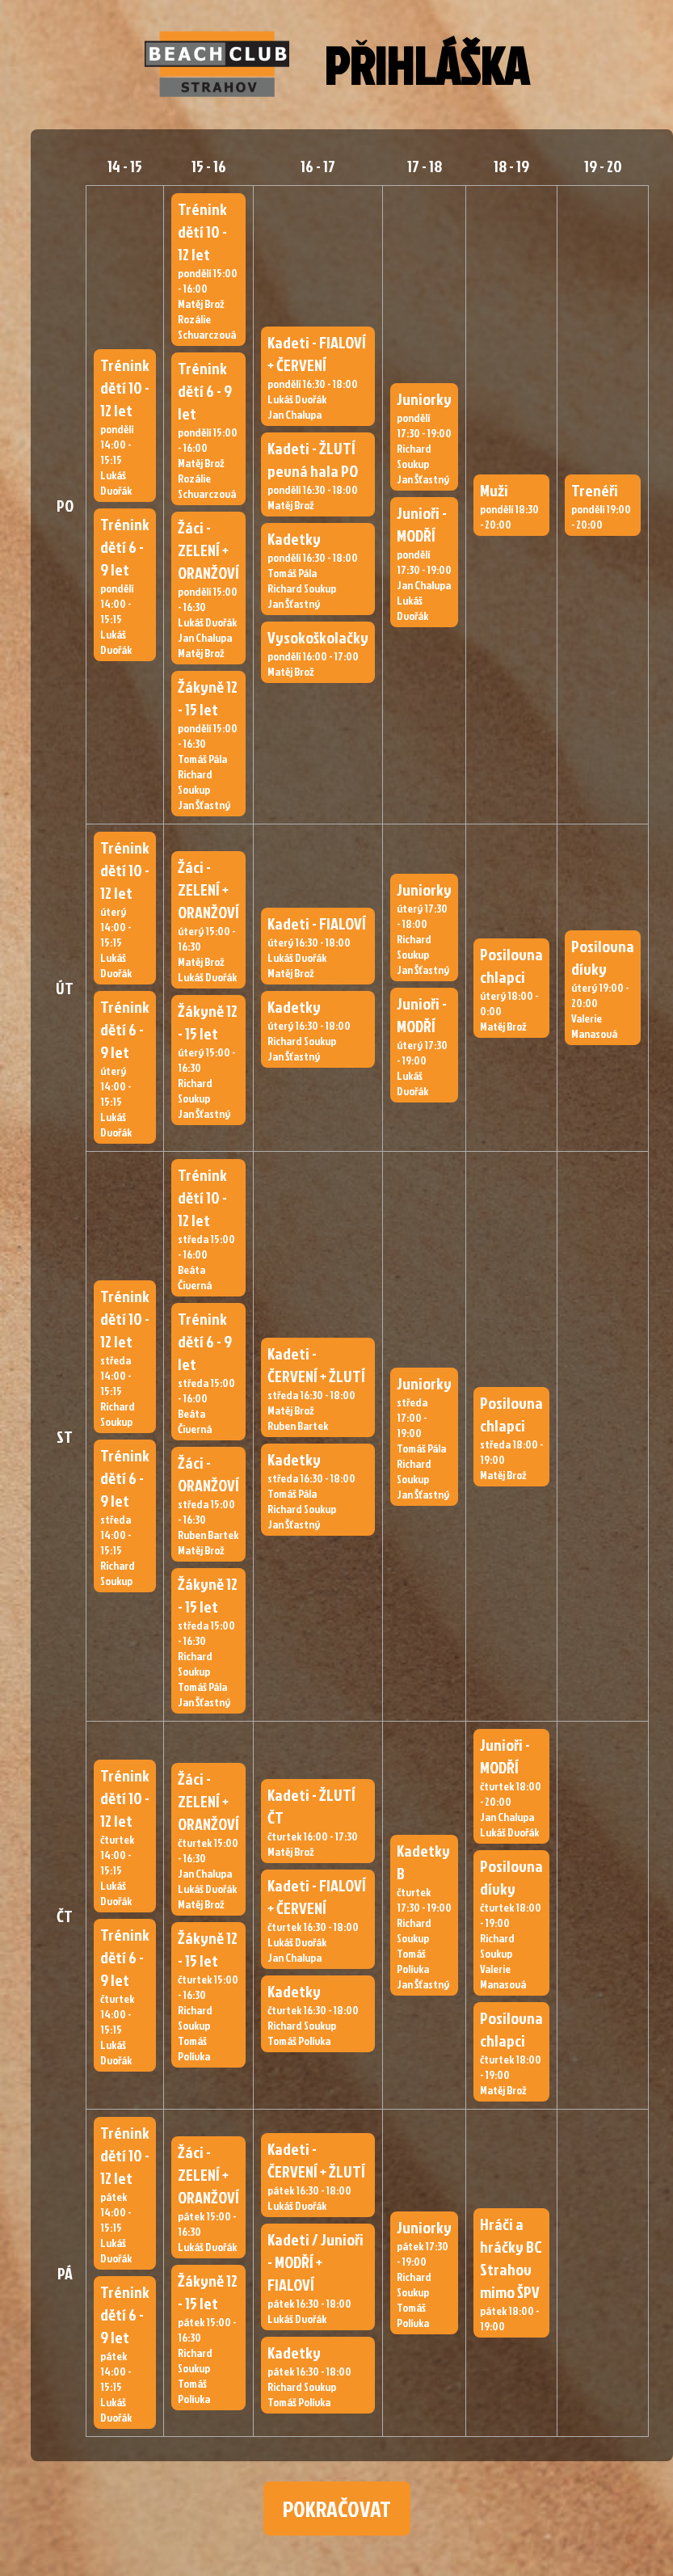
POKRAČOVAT (337, 2508)
